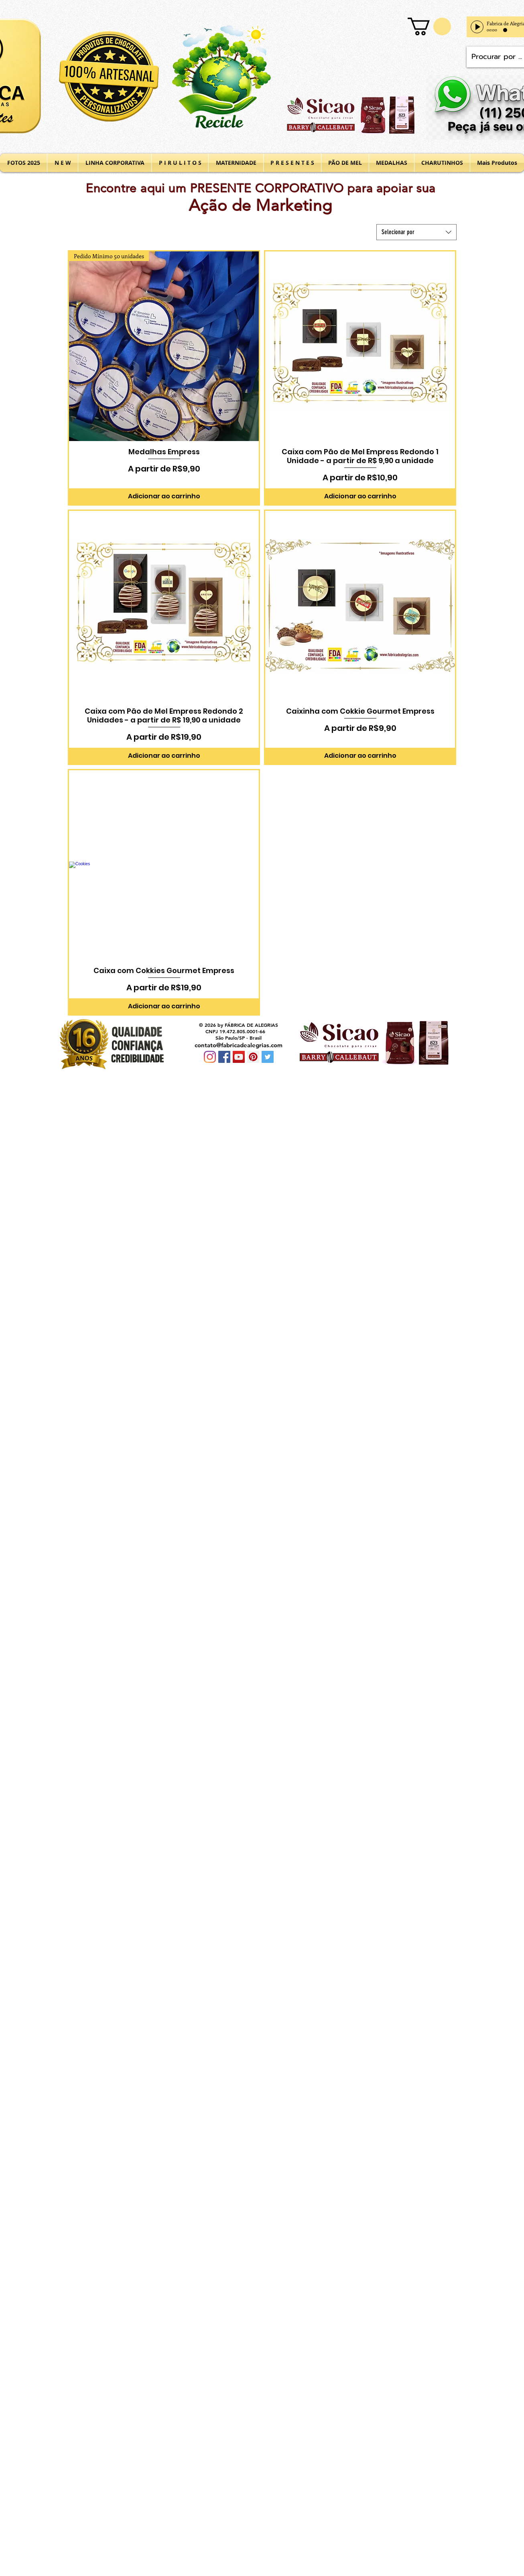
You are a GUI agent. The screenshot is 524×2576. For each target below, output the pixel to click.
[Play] (477, 27)
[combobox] (416, 232)
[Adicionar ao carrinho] (164, 496)
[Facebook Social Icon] (224, 1057)
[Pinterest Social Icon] (253, 1057)
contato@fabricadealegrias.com (238, 1045)
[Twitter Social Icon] (268, 1057)
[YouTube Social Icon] (239, 1057)
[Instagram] (210, 1057)
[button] (429, 26)
